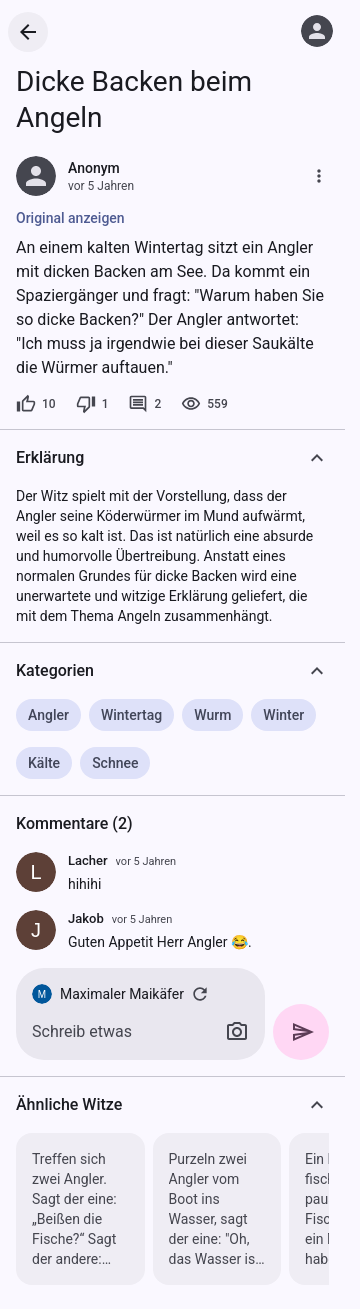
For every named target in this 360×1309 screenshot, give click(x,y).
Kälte (44, 763)
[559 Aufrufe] (204, 404)
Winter (283, 715)
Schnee (115, 763)
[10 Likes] (36, 404)
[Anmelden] (317, 31)
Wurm (212, 715)
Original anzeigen (70, 218)
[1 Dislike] (92, 404)
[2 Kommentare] (144, 404)
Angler (48, 715)
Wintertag (131, 715)
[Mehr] (319, 176)
